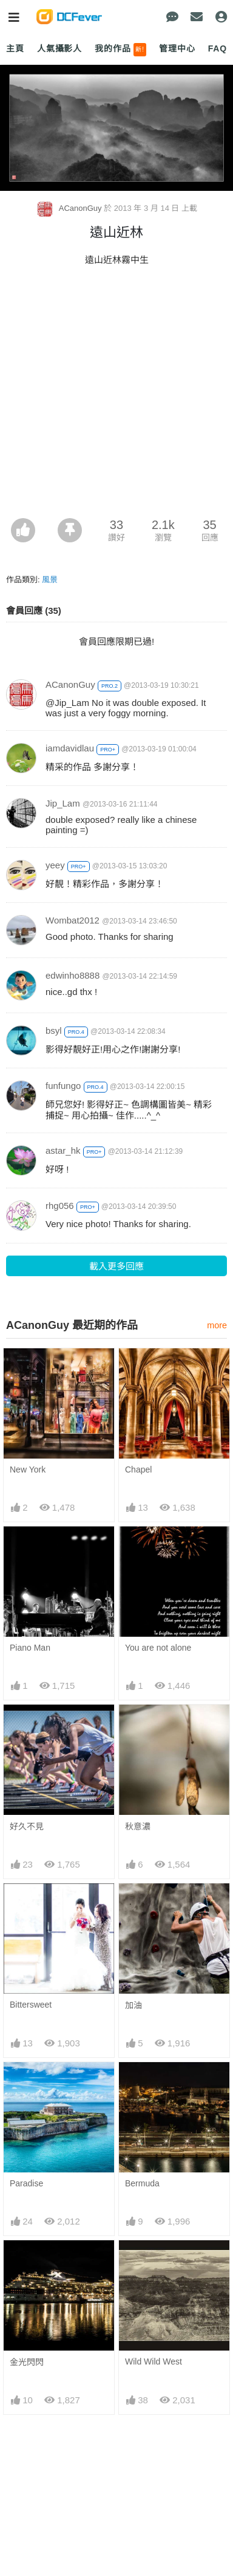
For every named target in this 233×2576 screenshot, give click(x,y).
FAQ (217, 48)
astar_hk (63, 1150)
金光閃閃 (27, 2262)
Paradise (26, 2183)
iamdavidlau (70, 748)
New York (28, 1469)
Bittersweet (31, 2004)
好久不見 (27, 1826)
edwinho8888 (73, 975)
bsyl (54, 1030)
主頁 (15, 48)
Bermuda (142, 2183)
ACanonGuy (70, 208)
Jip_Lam (63, 803)
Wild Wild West (153, 2261)
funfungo (63, 1085)
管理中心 (177, 48)
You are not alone (158, 1647)
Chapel (138, 1469)
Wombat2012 (73, 920)
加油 (133, 2005)
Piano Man (30, 1647)
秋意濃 (137, 1826)
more (217, 1325)
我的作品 (120, 49)
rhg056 (60, 1205)
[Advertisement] (116, 395)
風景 (50, 579)
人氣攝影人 (59, 48)
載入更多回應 (116, 1266)
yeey (55, 865)
